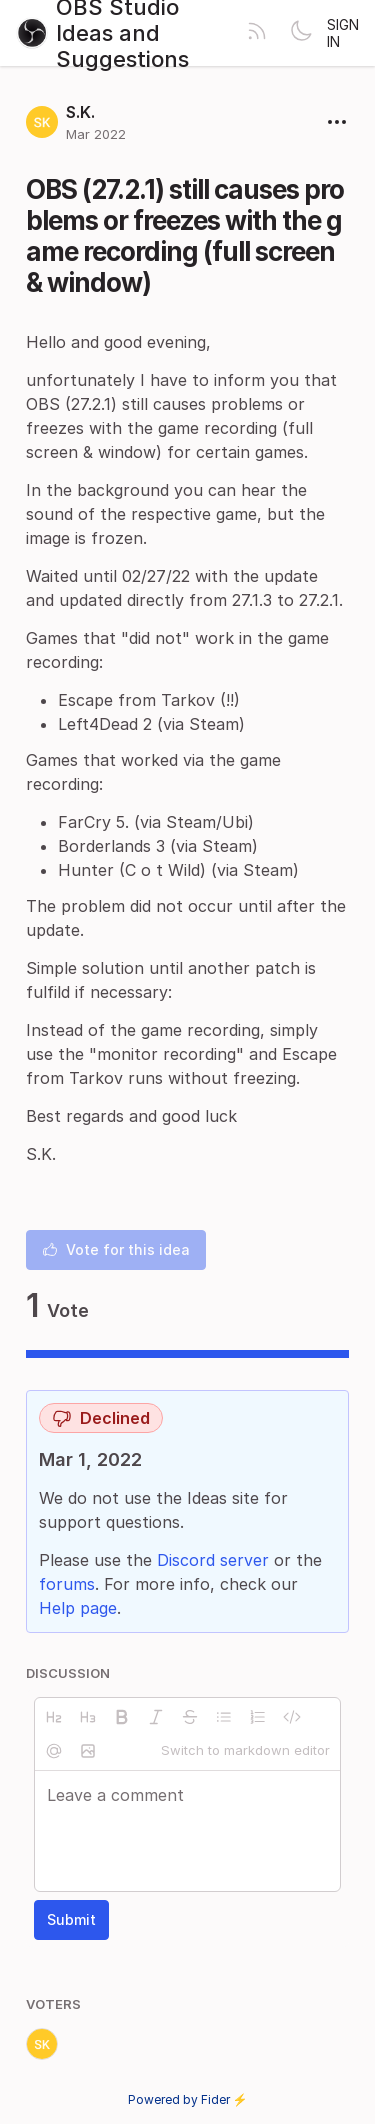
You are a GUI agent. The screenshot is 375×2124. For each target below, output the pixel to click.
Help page (78, 1608)
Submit (71, 1919)
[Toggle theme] (301, 33)
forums (67, 1584)
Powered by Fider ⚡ (188, 2099)
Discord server (213, 1560)
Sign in (343, 33)
